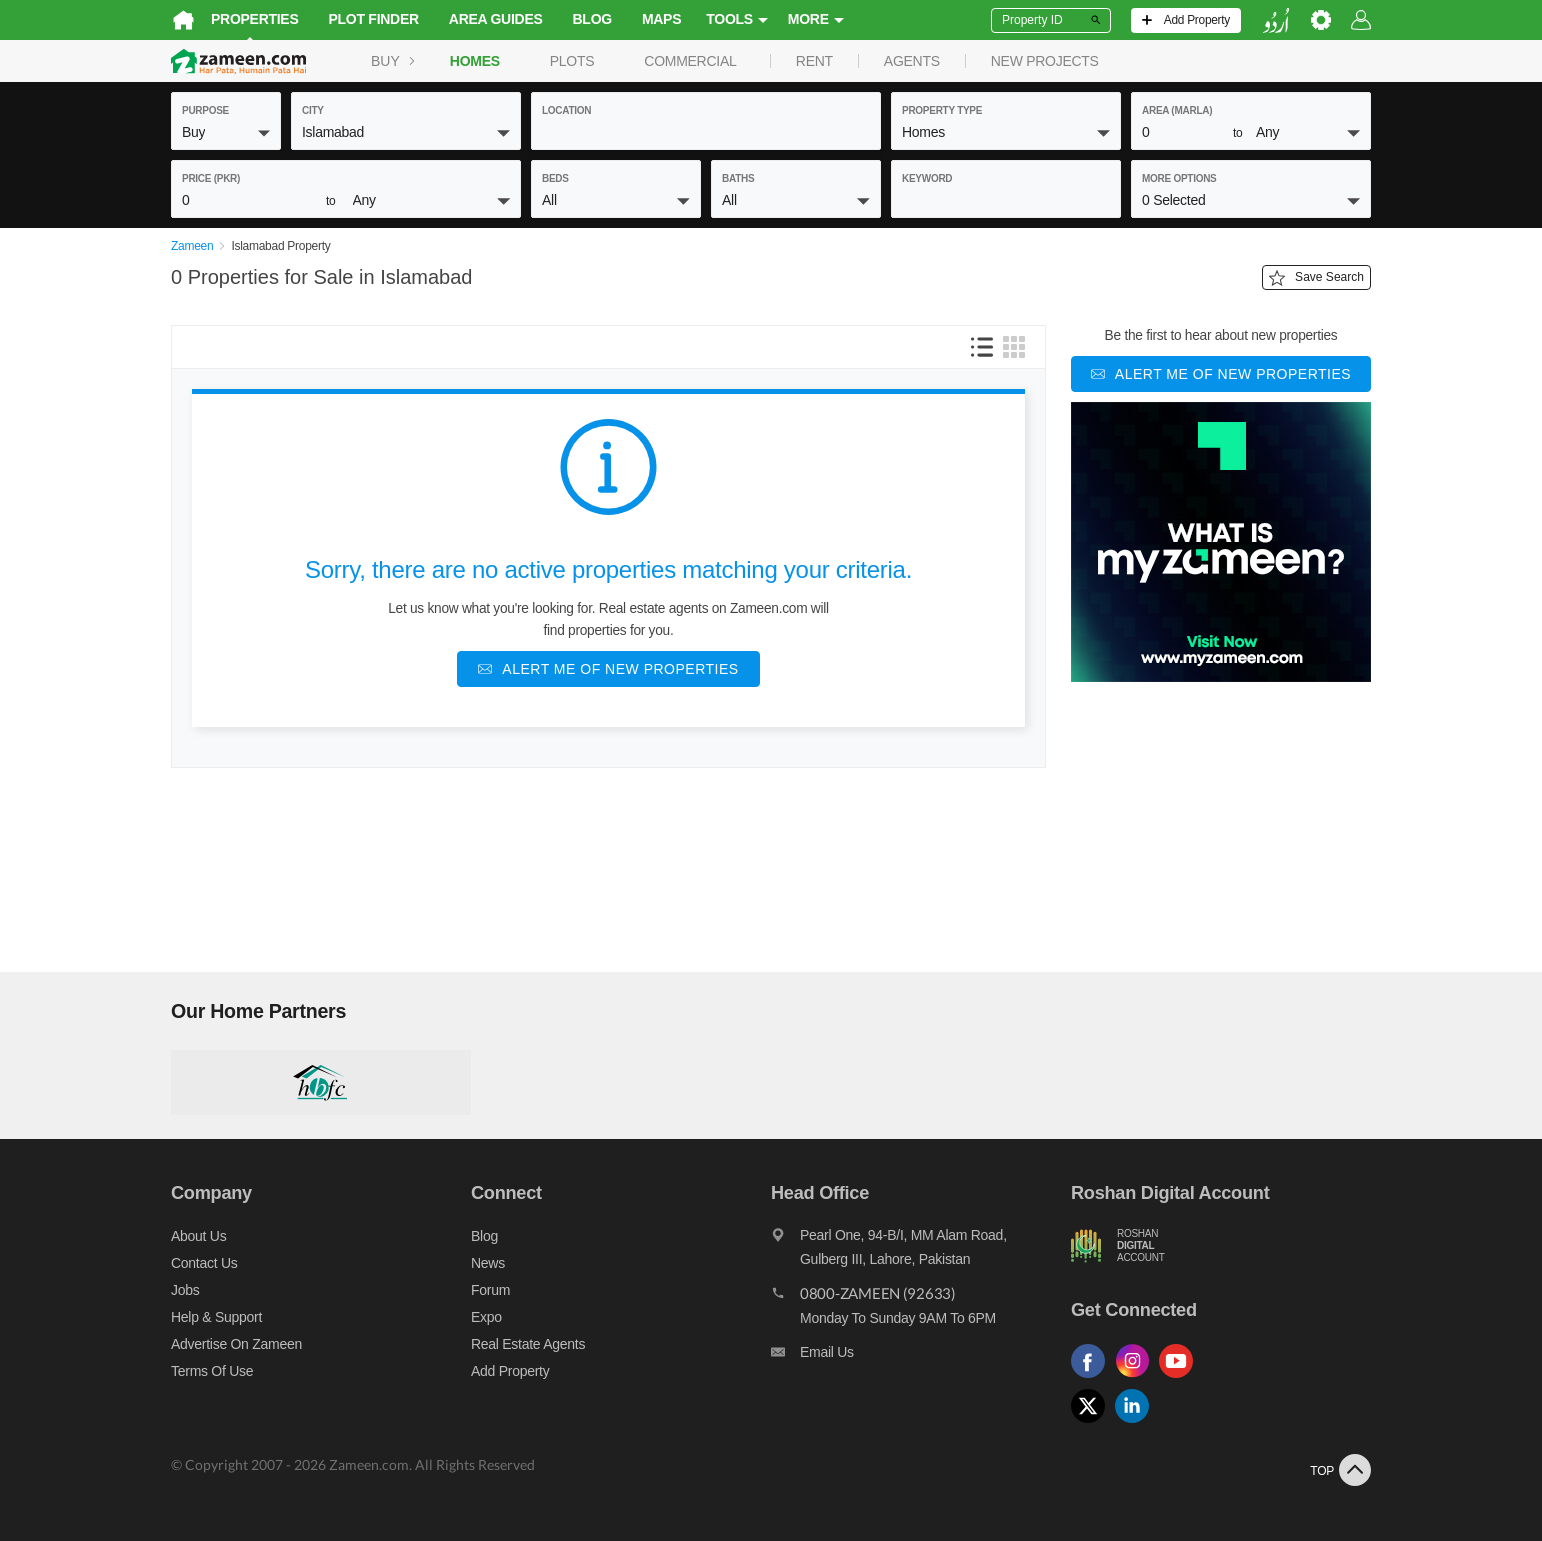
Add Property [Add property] (510, 1371)
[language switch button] (1276, 20)
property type (942, 110)
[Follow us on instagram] (1137, 1378)
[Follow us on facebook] (1093, 1378)
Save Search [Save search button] (1316, 278)
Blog (592, 19)
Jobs (185, 1290)
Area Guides (496, 19)
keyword (927, 178)
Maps (661, 19)
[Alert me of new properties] (608, 669)
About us (198, 1236)
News (488, 1263)
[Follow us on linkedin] (1137, 1423)
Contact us (204, 1263)
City (313, 110)
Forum (490, 1290)
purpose (205, 110)
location (566, 110)
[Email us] (921, 1357)
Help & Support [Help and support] (216, 1317)
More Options (1179, 178)
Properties (255, 19)
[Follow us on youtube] (1181, 1378)
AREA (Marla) (1177, 110)
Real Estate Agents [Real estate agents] (528, 1344)
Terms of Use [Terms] (212, 1371)
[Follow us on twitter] (1093, 1423)
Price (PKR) (211, 178)
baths (738, 178)
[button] (226, 132)
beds (555, 178)
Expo (486, 1317)
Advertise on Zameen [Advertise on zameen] (236, 1344)
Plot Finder (374, 19)
